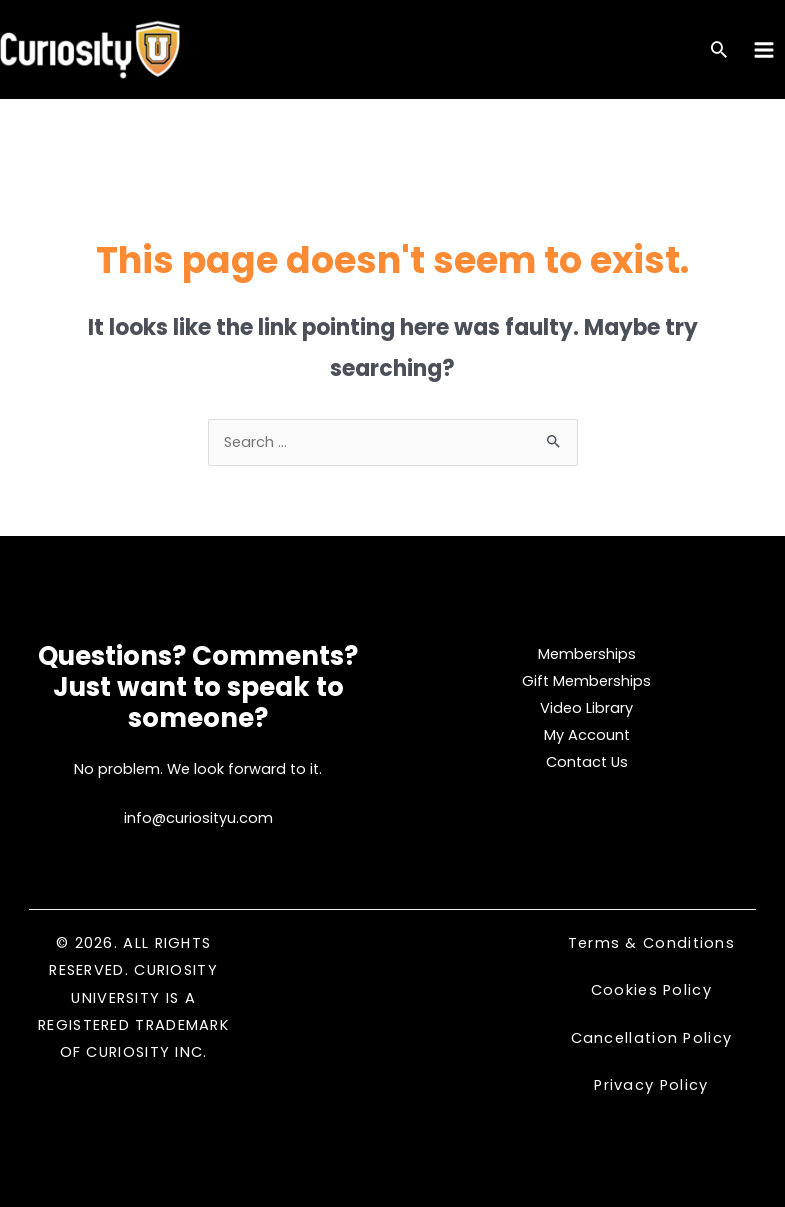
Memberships (587, 654)
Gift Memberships (586, 681)
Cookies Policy (651, 990)
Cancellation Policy (652, 1038)
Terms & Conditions (651, 943)
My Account (587, 735)
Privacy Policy (651, 1085)
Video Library (586, 708)
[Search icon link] (719, 51)
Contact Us (587, 762)
